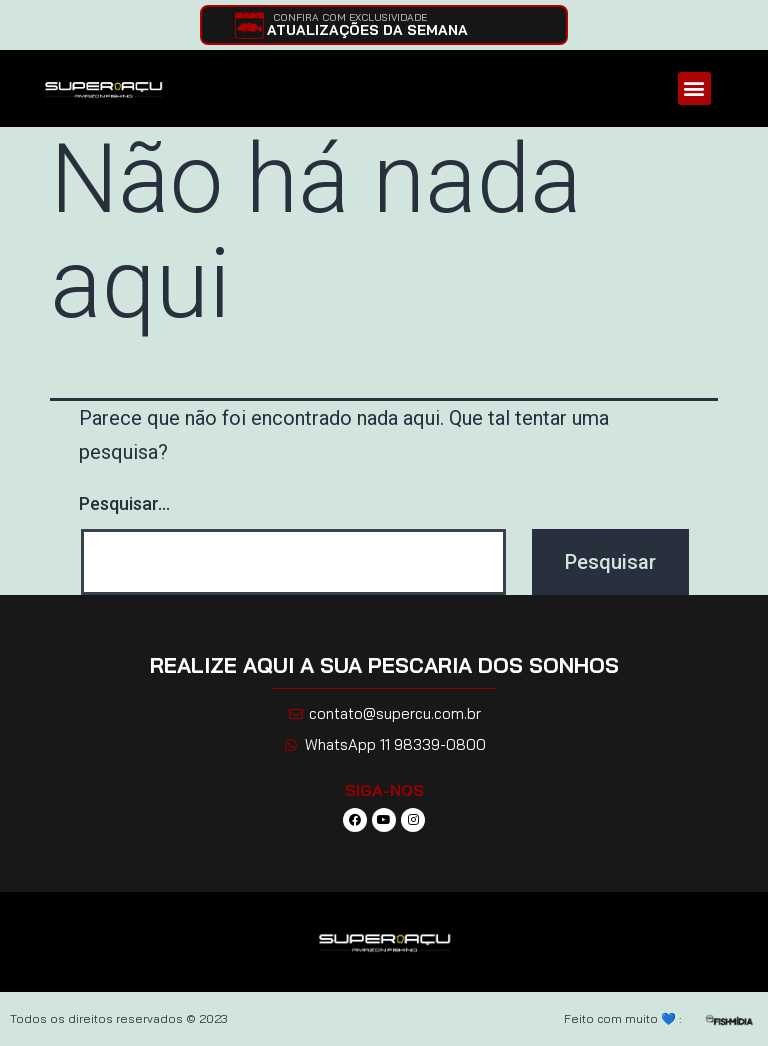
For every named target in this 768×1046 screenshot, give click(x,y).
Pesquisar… (124, 503)
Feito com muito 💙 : (623, 1018)
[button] (694, 88)
